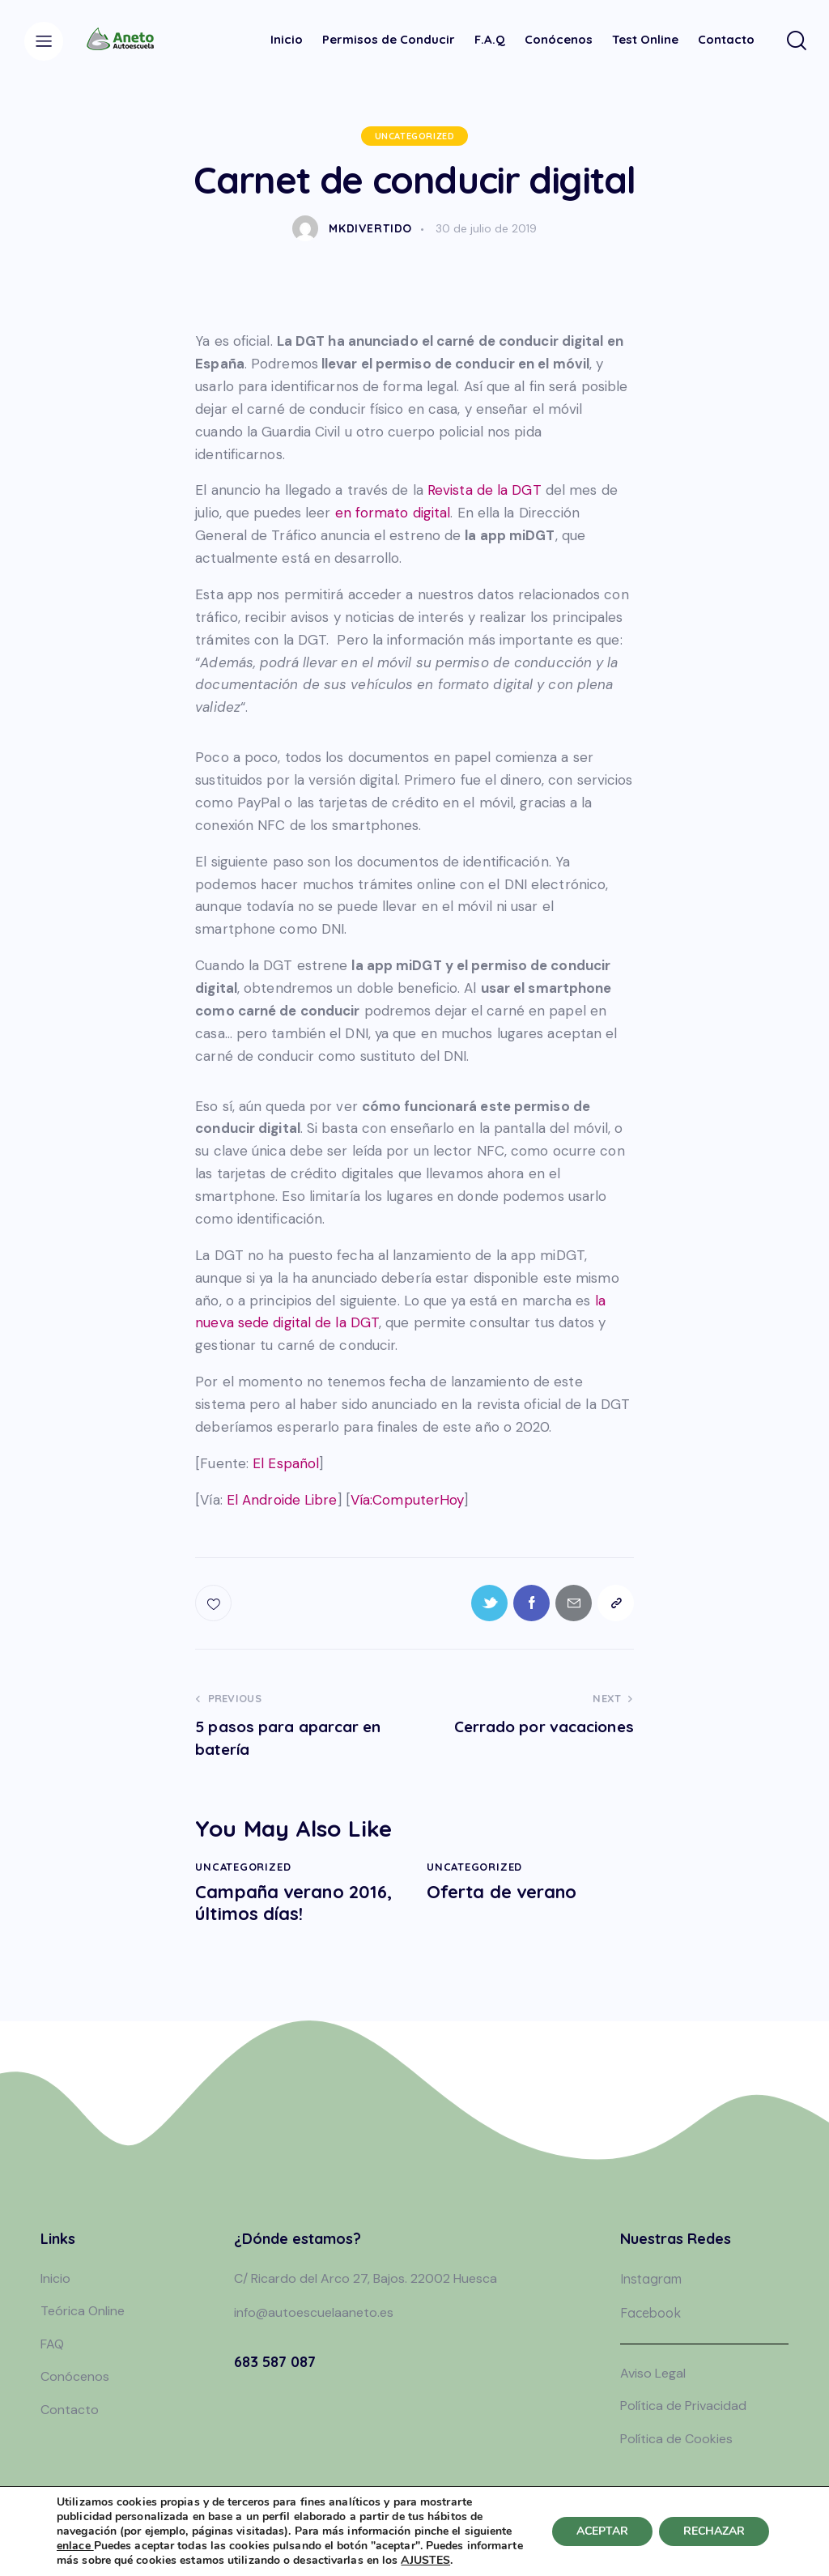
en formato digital (393, 513)
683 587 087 (275, 2361)
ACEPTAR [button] (602, 2531)
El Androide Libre (282, 1500)
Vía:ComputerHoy (408, 1500)
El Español (286, 1463)
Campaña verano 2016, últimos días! (293, 1902)
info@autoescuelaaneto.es (313, 2312)
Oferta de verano (502, 1891)
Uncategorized (415, 136)
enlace (75, 2545)
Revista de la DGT (484, 490)
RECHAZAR (714, 2531)
